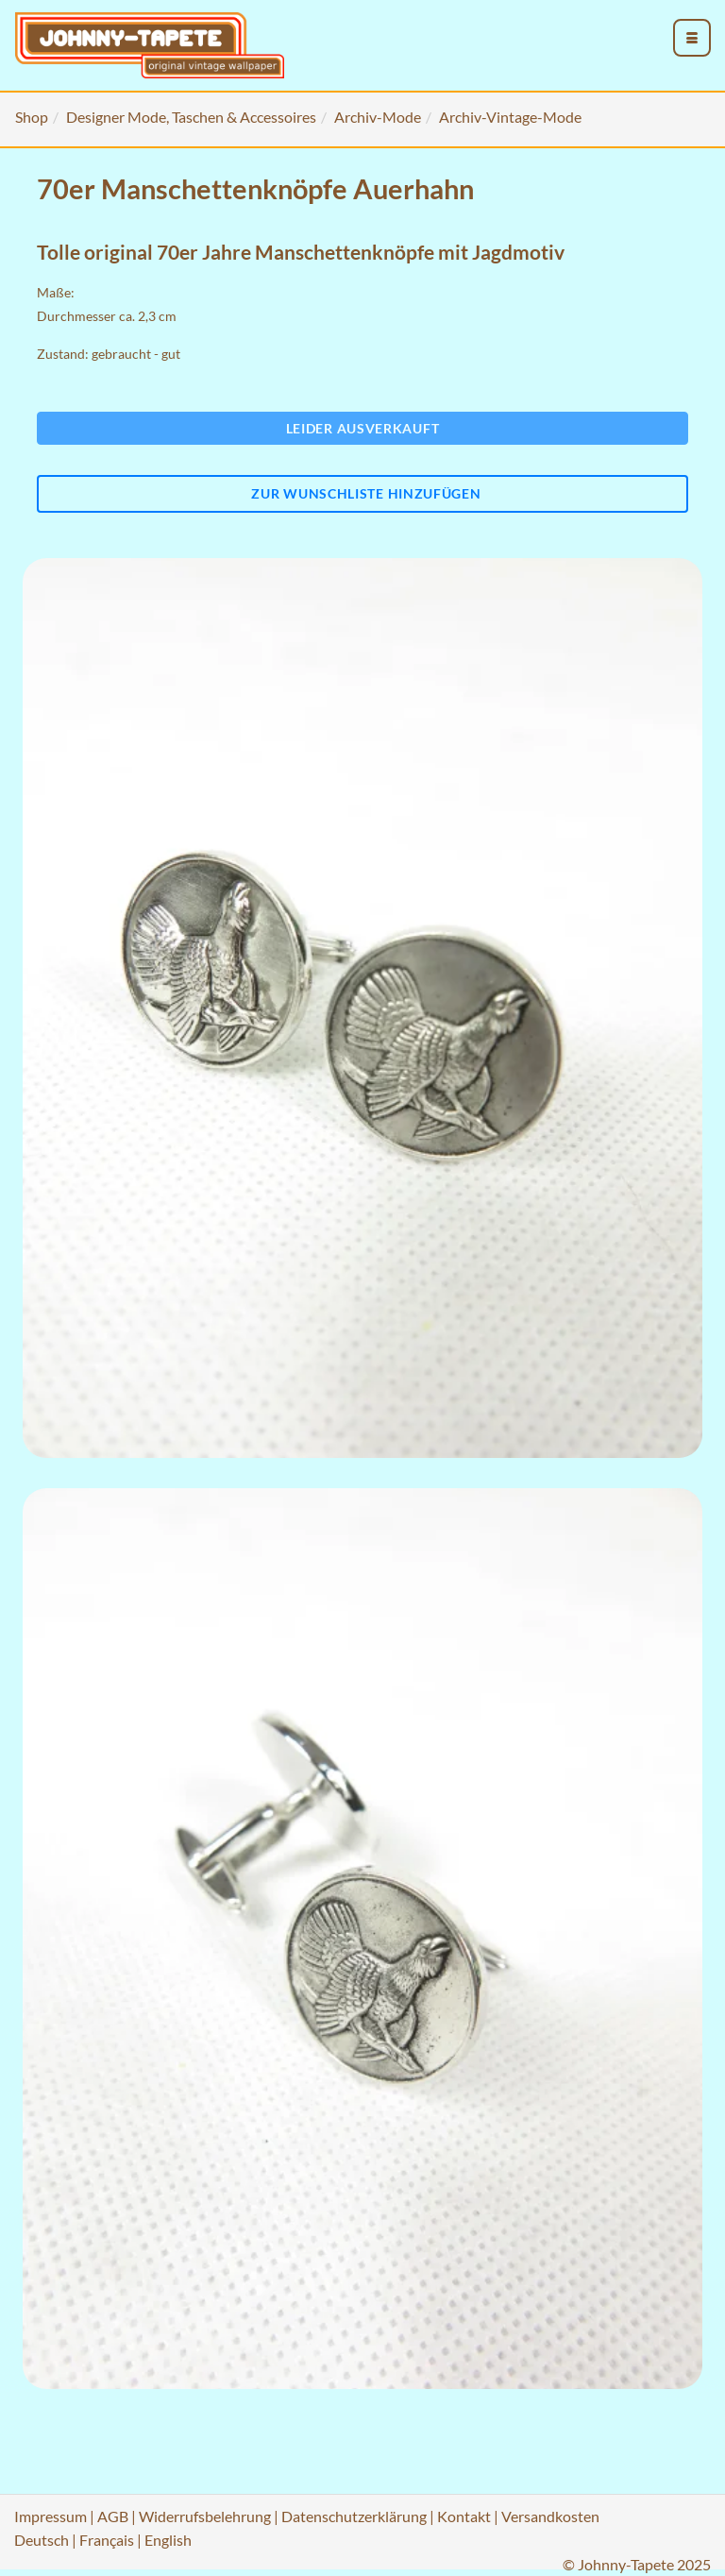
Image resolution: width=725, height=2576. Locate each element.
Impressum (50, 2516)
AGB (112, 2516)
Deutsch (41, 2540)
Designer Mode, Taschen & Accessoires (191, 117)
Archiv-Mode (377, 117)
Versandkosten (550, 2516)
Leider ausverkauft (363, 428)
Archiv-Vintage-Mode (510, 117)
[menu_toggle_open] (692, 38)
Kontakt (464, 2516)
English (168, 2540)
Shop (31, 117)
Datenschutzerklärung (354, 2516)
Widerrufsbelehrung (205, 2516)
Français (106, 2540)
